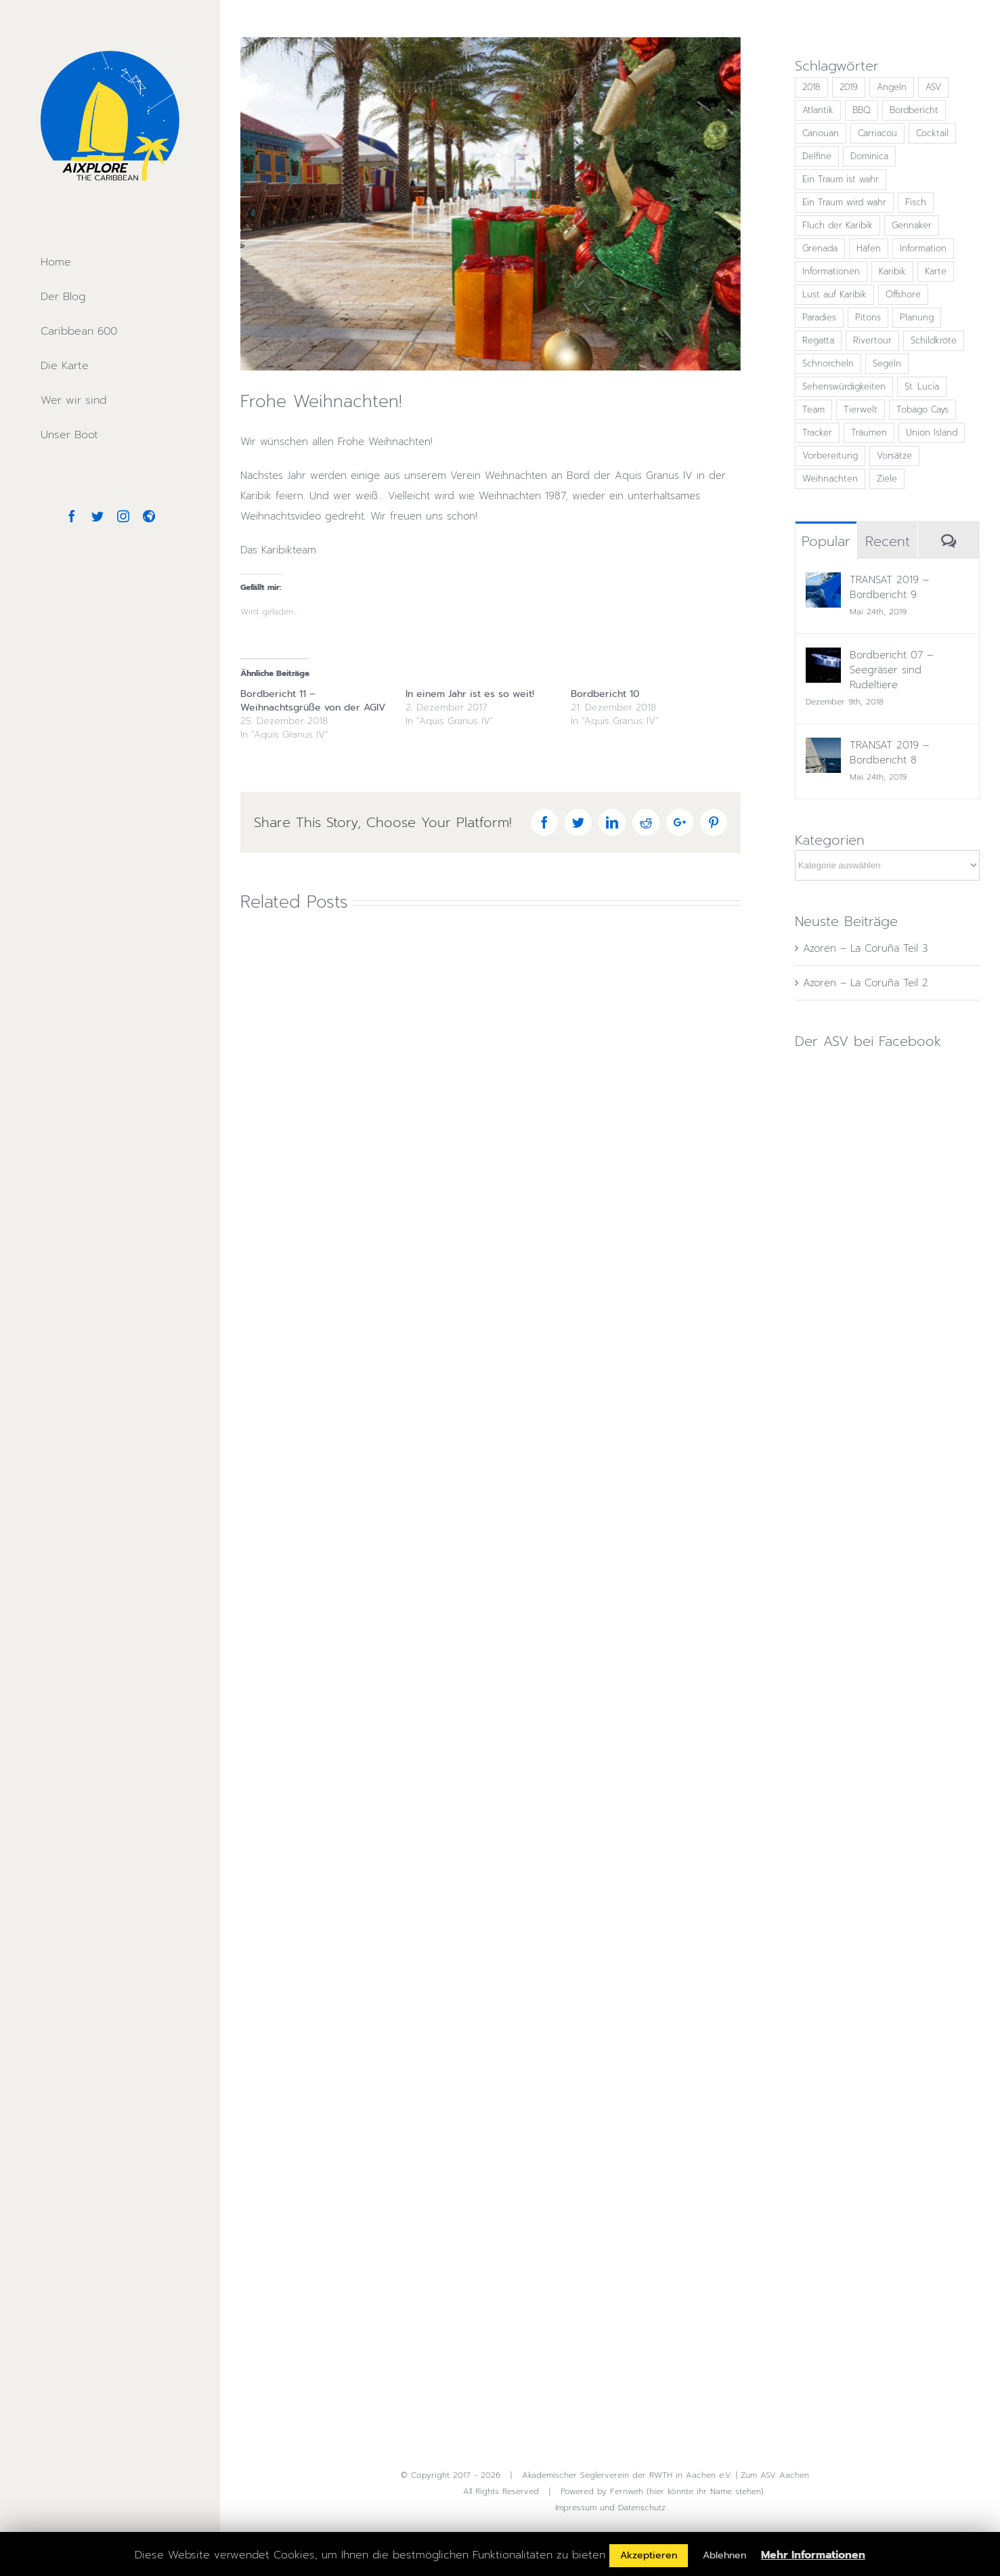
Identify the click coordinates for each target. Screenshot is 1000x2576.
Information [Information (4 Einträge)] (923, 248)
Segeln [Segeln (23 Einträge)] (887, 363)
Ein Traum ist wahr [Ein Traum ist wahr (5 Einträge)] (840, 179)
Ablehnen (724, 2555)
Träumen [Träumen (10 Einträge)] (869, 432)
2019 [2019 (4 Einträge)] (849, 87)
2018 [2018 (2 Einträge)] (811, 87)
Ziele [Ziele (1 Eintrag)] (887, 478)
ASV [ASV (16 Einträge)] (933, 87)
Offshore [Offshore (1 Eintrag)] (903, 294)
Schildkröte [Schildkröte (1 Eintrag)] (934, 340)
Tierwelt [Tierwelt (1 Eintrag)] (860, 409)
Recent (887, 541)
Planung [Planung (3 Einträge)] (917, 317)
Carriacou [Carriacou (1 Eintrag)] (877, 133)
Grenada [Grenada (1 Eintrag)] (820, 248)
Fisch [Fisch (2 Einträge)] (915, 202)
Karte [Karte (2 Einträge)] (936, 271)
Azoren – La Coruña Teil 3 (865, 948)
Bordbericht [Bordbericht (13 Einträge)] (914, 110)
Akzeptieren (648, 2555)
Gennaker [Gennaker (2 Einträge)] (912, 225)
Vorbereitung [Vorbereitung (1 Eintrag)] (830, 455)
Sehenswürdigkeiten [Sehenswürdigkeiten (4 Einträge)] (844, 386)
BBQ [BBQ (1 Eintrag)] (861, 110)
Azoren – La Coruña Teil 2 (865, 982)
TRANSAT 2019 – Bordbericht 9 (889, 587)
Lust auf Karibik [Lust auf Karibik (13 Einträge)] (834, 294)
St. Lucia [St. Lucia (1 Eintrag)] (922, 386)
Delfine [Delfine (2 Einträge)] (816, 156)
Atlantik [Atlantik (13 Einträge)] (817, 110)
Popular (826, 541)
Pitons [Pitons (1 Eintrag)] (868, 317)
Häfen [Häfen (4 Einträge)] (868, 248)
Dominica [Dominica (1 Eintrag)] (869, 156)
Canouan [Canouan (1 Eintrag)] (820, 133)
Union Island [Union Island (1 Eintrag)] (931, 432)
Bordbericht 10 (605, 694)
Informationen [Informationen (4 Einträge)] (831, 271)
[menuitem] (109, 262)
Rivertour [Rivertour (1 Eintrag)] (872, 340)
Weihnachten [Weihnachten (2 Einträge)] (830, 478)
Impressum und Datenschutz (610, 2507)
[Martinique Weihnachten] (490, 204)
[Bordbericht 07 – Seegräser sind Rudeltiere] (823, 657)
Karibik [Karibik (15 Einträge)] (892, 271)
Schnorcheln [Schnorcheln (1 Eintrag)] (828, 363)
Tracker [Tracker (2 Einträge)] (817, 432)
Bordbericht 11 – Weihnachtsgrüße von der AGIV (312, 701)
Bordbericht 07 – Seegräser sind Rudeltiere (891, 670)
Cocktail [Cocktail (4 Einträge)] (932, 133)
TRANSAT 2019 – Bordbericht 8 (889, 752)
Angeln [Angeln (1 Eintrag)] (892, 87)
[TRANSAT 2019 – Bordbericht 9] (823, 582)
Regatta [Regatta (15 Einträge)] (818, 340)
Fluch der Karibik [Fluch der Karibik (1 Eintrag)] (837, 225)
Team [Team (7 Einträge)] (813, 409)
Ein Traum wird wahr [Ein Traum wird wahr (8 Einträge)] (844, 202)
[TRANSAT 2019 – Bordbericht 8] (823, 747)
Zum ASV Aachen (775, 2475)
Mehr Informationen (813, 2555)
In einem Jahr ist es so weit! (470, 694)
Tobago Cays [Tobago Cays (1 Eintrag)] (922, 409)
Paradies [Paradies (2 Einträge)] (819, 317)
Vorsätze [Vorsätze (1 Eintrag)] (894, 455)
